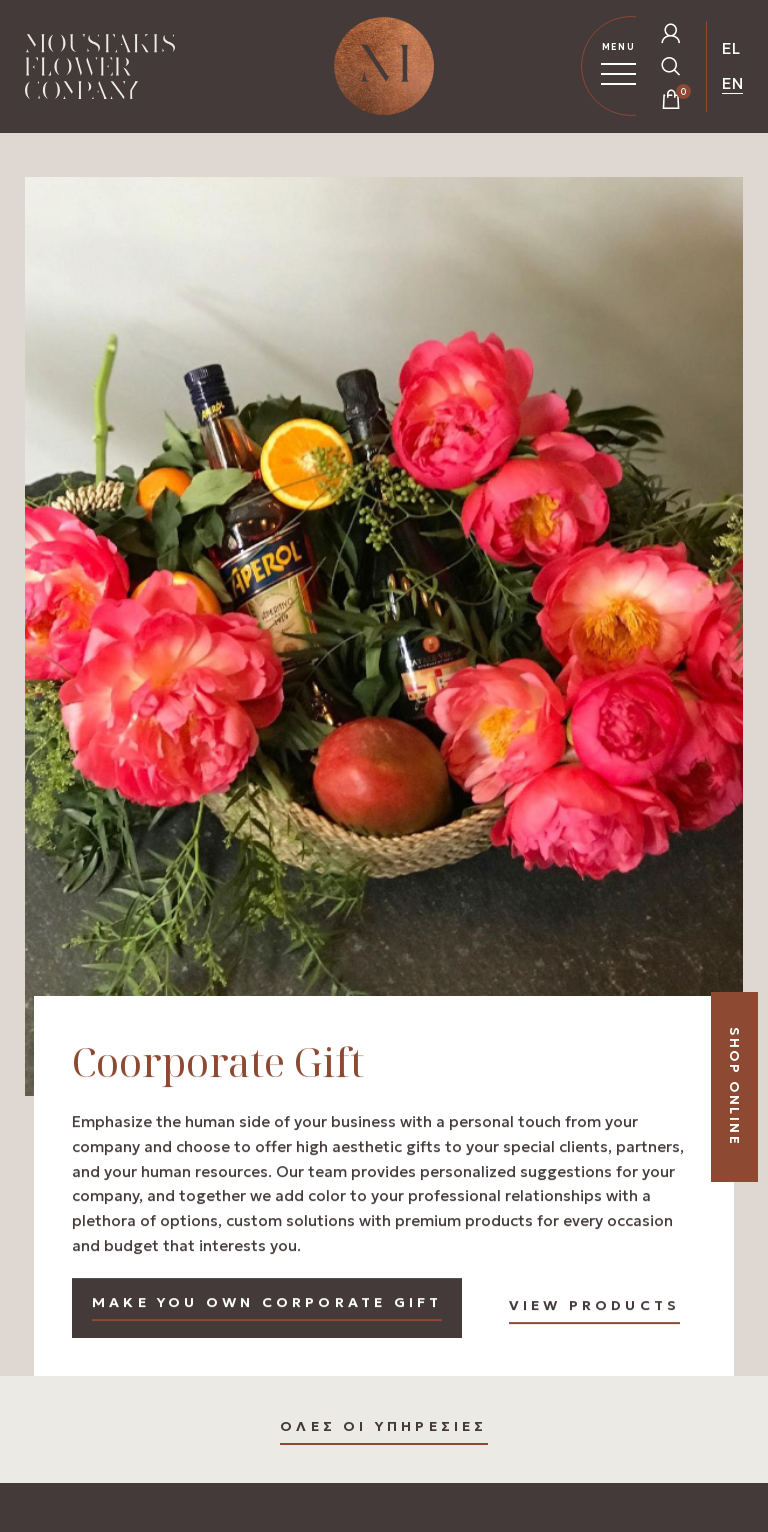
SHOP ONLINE (734, 1087)
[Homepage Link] (100, 70)
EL (731, 48)
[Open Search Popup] (671, 66)
